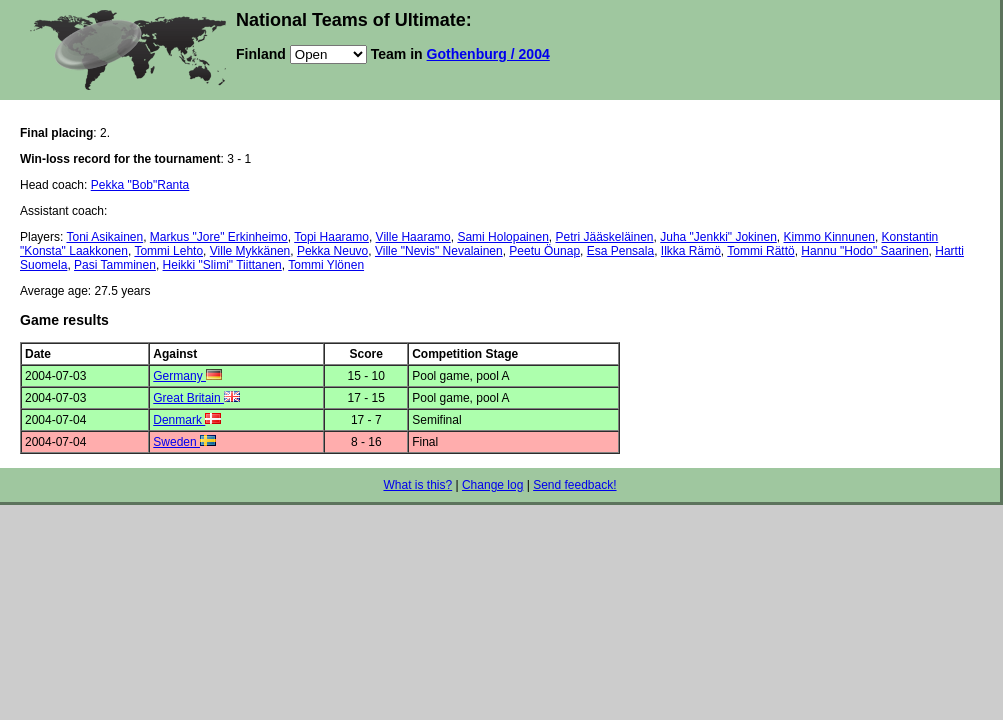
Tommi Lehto (168, 251)
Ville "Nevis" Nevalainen (439, 251)
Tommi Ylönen (326, 265)
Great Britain (196, 398)
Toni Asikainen (104, 237)
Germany (187, 376)
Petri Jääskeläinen (604, 237)
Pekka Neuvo (332, 251)
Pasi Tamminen (115, 265)
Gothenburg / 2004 (488, 54)
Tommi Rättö (760, 251)
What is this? (417, 485)
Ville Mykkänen (250, 251)
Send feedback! (574, 485)
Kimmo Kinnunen (828, 237)
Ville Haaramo (413, 237)
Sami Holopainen (502, 237)
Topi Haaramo (331, 237)
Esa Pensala (620, 251)
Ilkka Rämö (691, 251)
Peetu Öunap (544, 251)
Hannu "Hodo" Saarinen (864, 251)
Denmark (187, 420)
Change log (492, 485)
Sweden (184, 442)
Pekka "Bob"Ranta (140, 185)
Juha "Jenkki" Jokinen (718, 237)
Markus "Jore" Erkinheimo (219, 237)
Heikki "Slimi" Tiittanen (222, 265)
